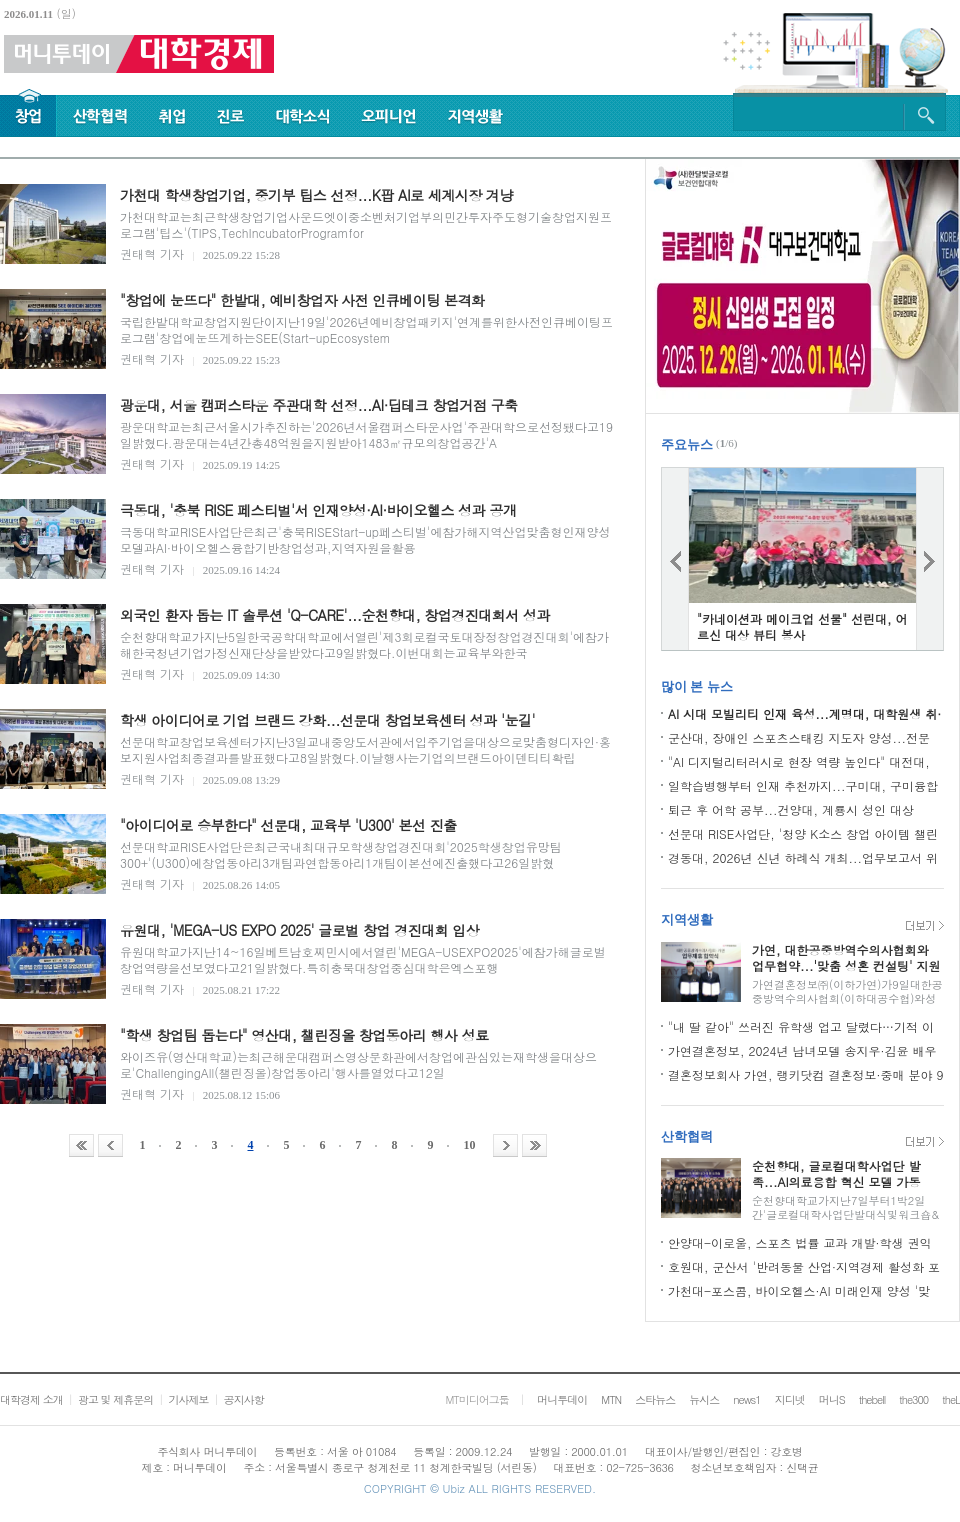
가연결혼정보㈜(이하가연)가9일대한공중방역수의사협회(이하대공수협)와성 (847, 991)
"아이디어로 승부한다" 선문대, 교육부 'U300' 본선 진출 (288, 825)
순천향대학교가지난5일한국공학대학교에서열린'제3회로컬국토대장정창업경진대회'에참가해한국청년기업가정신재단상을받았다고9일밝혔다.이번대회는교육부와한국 (364, 644)
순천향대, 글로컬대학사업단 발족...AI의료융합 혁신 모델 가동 (836, 1173)
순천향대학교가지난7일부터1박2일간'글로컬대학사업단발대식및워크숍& (845, 1207)
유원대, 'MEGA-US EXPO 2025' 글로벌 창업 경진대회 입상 (299, 930)
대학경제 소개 (31, 1399)
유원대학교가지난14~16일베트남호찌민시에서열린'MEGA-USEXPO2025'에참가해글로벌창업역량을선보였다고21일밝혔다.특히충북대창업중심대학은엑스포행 (363, 959)
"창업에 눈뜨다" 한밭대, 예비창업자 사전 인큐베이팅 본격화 (302, 300)
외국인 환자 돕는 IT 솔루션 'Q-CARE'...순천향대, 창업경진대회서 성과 (335, 615)
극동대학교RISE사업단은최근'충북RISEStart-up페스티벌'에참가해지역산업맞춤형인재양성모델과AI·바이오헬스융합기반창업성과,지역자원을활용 (365, 539)
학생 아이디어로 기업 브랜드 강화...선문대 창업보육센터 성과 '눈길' (327, 720)
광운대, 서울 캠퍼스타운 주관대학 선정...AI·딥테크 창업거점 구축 (319, 405)
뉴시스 (704, 1399)
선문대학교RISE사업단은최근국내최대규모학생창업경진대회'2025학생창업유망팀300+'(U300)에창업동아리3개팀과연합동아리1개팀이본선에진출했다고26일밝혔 (341, 854)
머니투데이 (562, 1399)
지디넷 (790, 1399)
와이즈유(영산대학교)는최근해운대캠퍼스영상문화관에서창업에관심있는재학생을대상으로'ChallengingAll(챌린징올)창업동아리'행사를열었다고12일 (358, 1064)
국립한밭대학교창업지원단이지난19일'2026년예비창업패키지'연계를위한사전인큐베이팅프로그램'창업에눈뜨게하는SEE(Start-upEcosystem (366, 329)
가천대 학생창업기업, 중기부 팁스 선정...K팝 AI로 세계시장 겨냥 (316, 195)
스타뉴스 (655, 1399)
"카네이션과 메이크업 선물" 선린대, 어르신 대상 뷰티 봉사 (802, 626)
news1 (746, 1399)
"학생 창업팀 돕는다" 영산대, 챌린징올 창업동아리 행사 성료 (304, 1035)
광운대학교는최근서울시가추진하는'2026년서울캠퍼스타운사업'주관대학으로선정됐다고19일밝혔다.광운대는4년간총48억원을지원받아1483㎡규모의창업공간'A (366, 434)
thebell (872, 1399)
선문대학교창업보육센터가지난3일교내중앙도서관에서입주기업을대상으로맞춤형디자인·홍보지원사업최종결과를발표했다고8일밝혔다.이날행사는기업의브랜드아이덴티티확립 (365, 749)
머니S (832, 1399)
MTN (611, 1399)
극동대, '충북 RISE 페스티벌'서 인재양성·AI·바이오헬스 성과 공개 (318, 510)
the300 (913, 1399)
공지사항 (244, 1399)
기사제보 (188, 1399)
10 (470, 1145)
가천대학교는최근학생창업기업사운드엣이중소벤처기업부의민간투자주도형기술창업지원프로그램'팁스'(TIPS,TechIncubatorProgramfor (366, 224)
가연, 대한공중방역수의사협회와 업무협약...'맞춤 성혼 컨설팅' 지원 (846, 957)
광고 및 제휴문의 (115, 1399)
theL (951, 1399)
